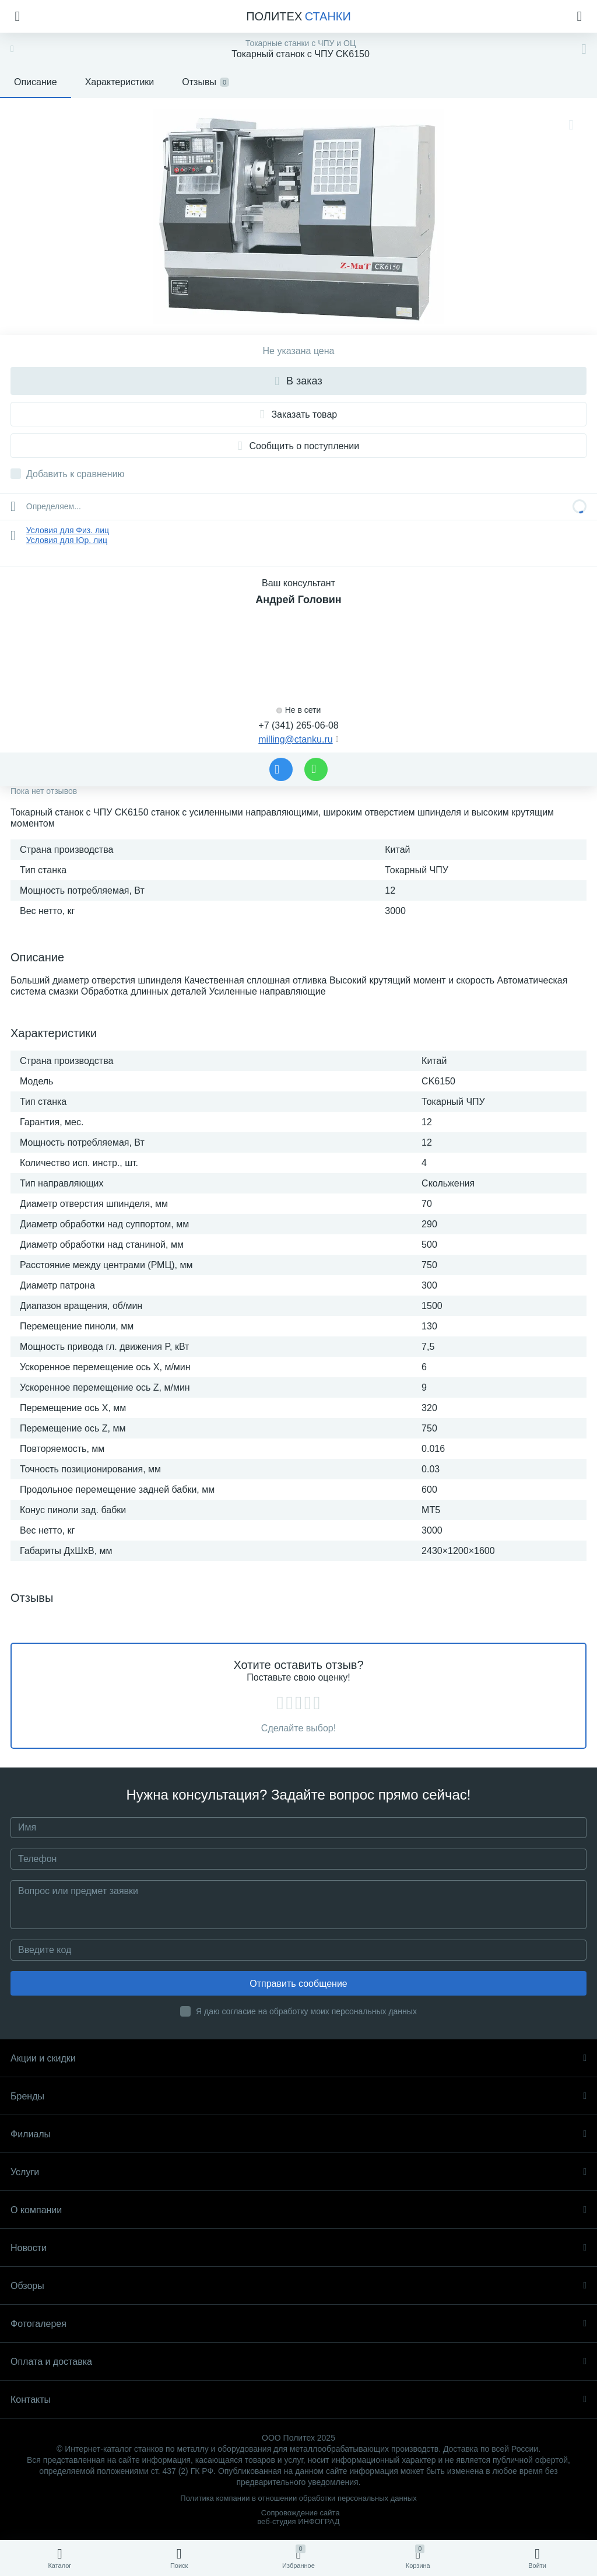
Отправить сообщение (298, 1984)
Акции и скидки (298, 2058)
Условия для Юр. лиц (66, 540)
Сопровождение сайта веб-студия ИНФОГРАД (298, 2517)
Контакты (298, 2399)
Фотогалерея (298, 2324)
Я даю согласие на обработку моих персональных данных (306, 2011)
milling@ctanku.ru (295, 739)
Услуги (298, 2172)
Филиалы (298, 2134)
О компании (298, 2210)
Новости (298, 2248)
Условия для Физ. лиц (67, 530)
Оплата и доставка (298, 2362)
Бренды (298, 2096)
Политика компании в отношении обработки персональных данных (298, 2498)
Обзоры (298, 2286)
